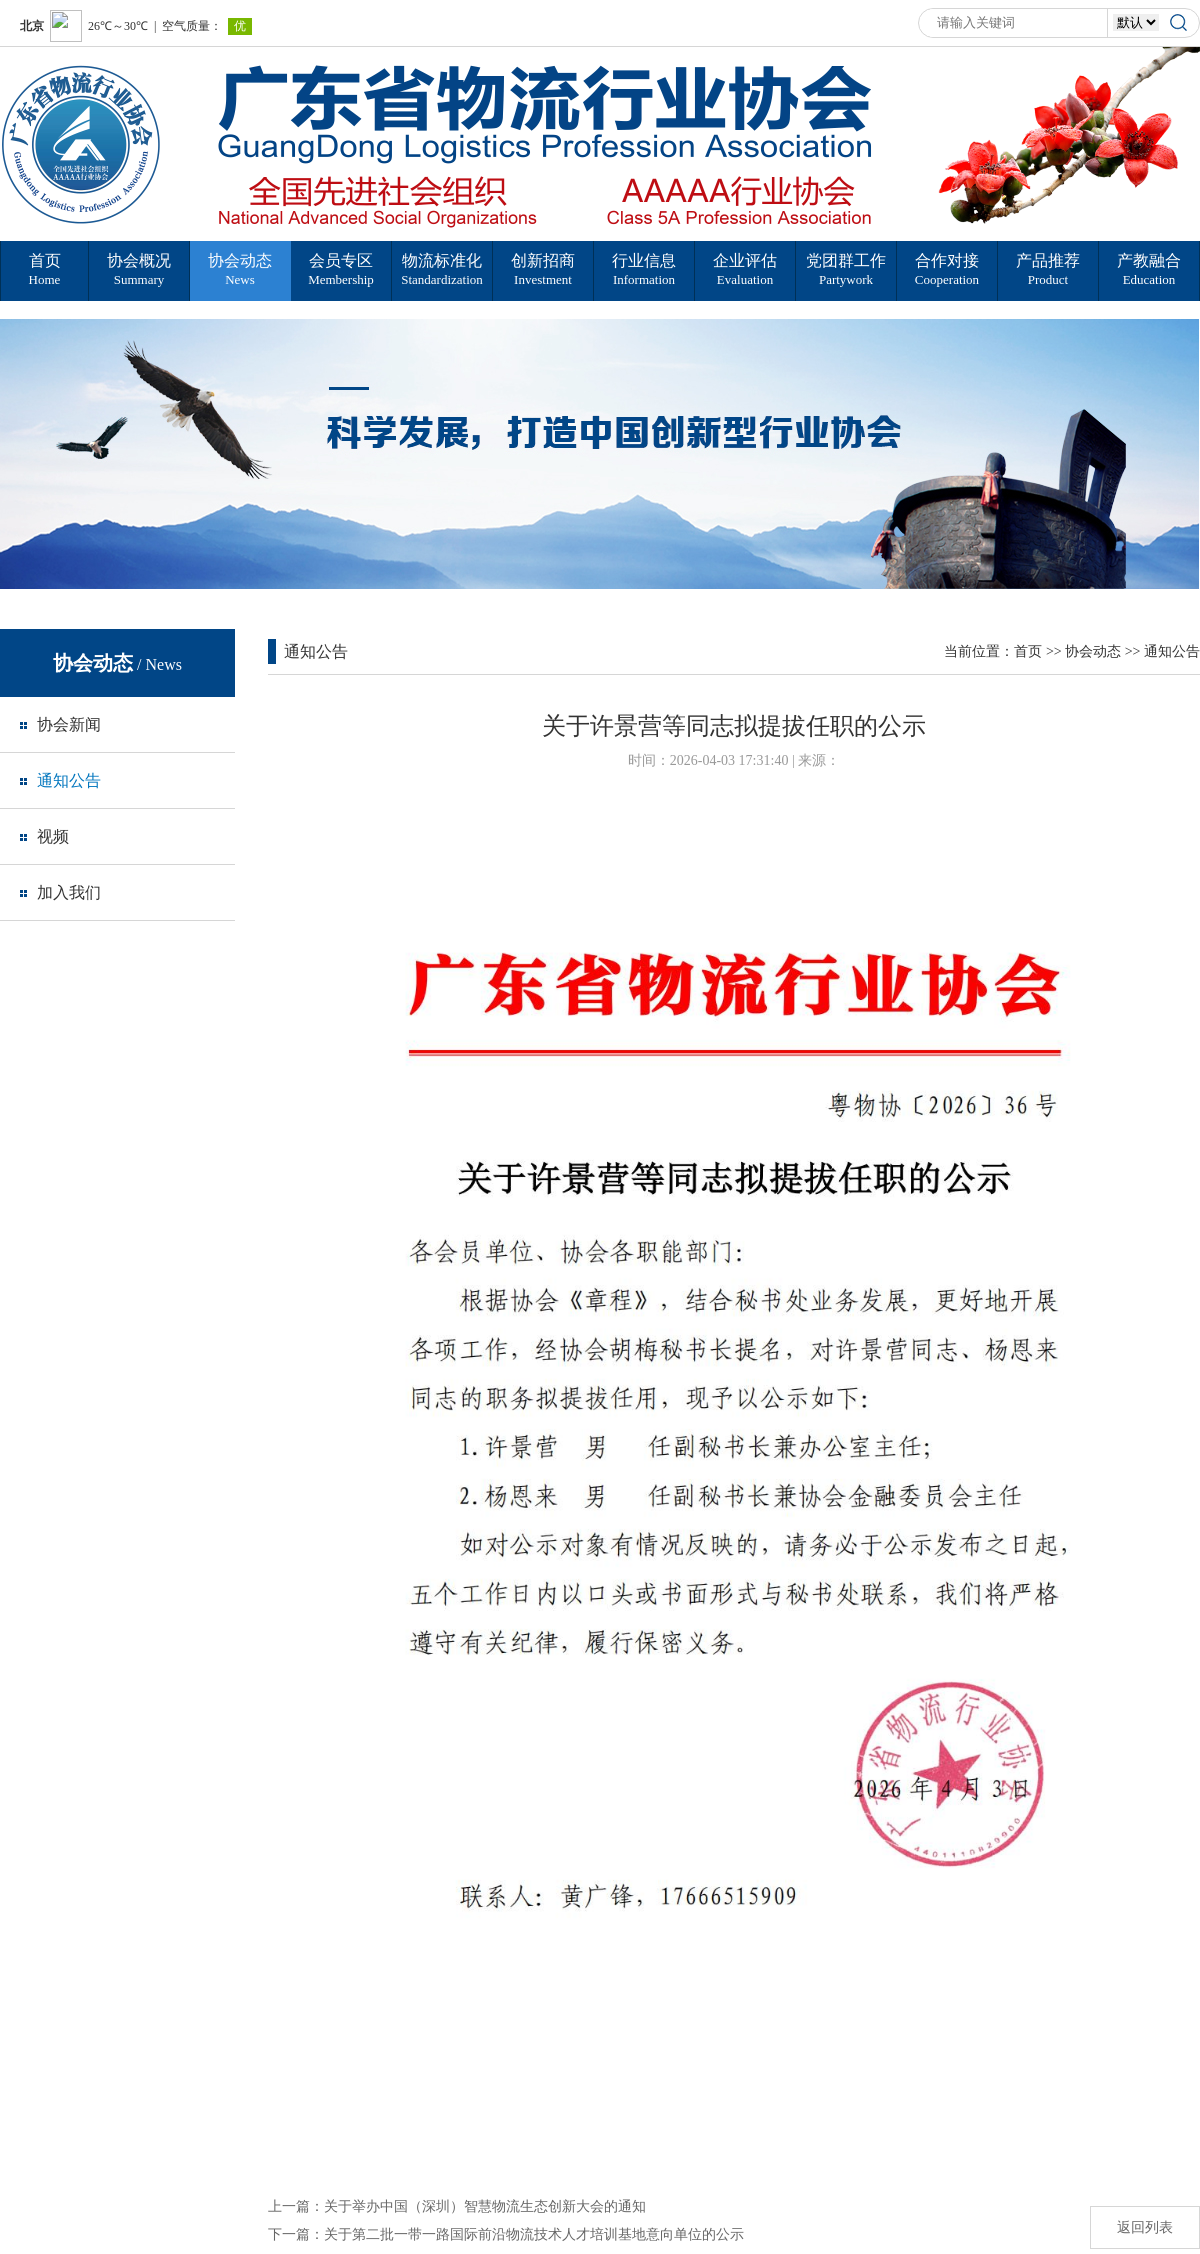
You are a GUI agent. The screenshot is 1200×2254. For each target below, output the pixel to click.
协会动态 (1093, 651)
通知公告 (1172, 651)
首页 (1028, 651)
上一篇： (457, 2206)
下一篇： (506, 2234)
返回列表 (1145, 2227)
